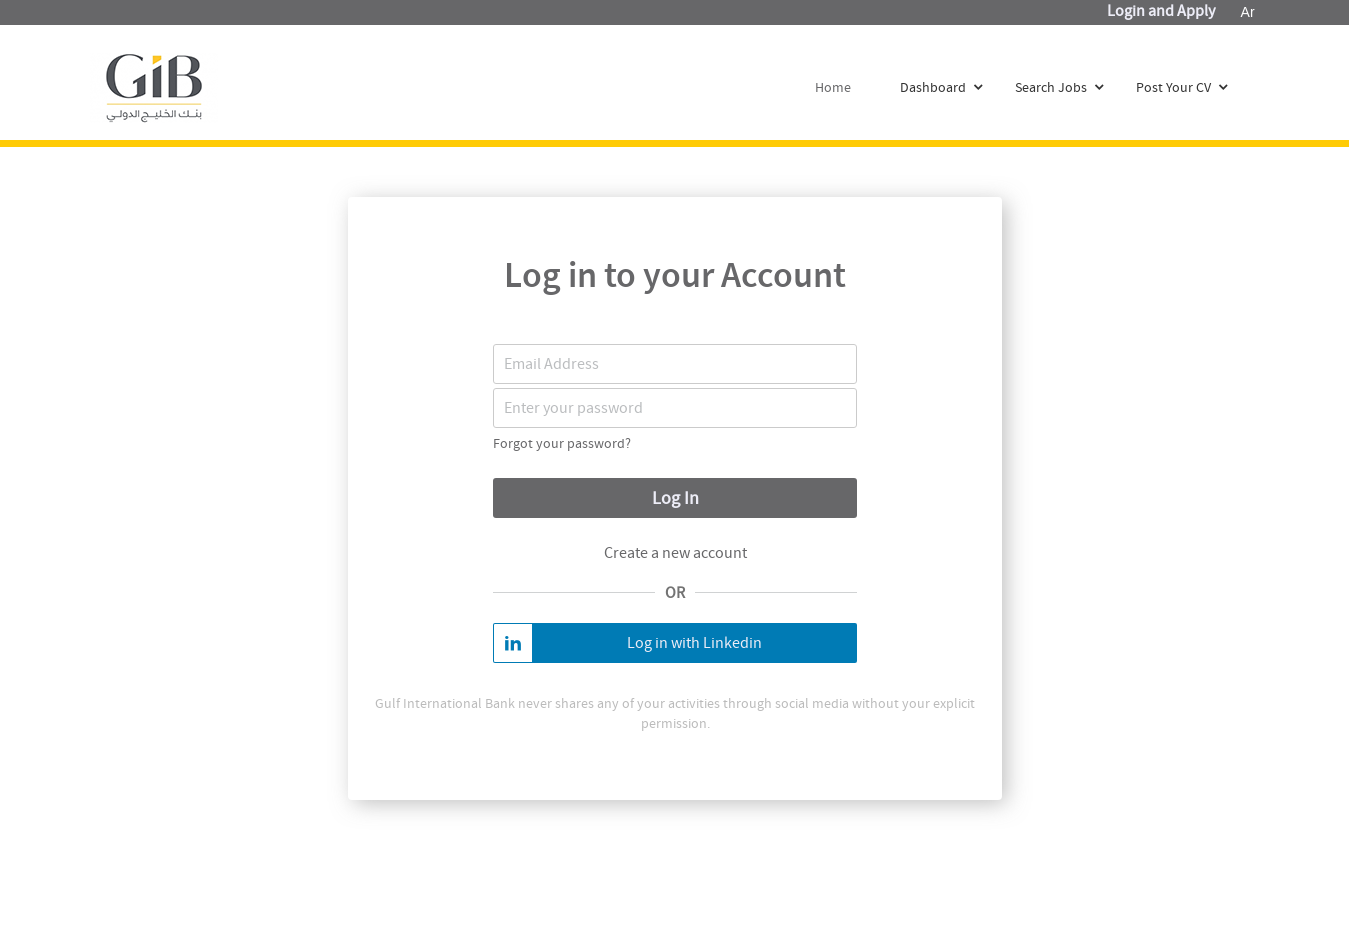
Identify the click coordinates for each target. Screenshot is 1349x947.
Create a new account (674, 553)
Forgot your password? (562, 443)
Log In (674, 498)
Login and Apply (1161, 11)
